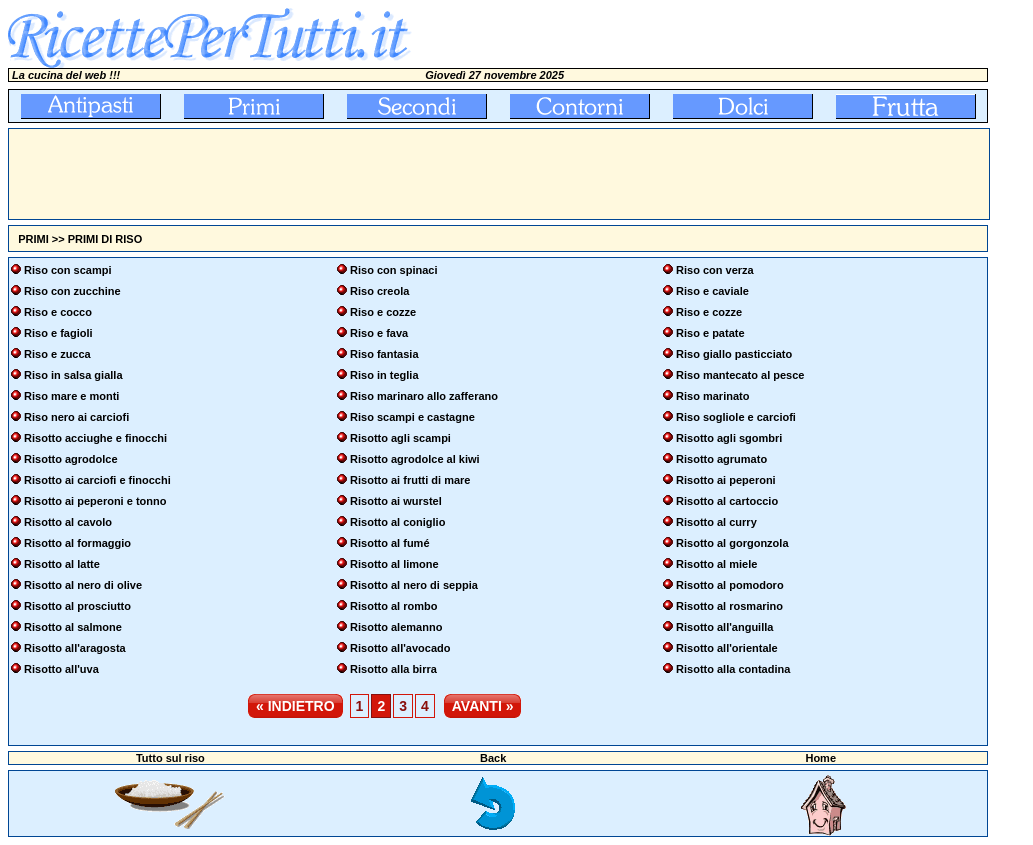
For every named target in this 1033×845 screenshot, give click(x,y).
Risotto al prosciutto (77, 606)
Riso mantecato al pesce (740, 375)
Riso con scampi (67, 270)
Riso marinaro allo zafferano (424, 396)
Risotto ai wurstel (396, 501)
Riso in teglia (384, 375)
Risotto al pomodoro (730, 585)
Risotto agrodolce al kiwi (415, 459)
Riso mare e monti (71, 396)
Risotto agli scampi (400, 438)
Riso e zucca (57, 354)
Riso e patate (710, 333)
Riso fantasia (384, 354)
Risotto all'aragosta (75, 648)
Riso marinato (712, 396)
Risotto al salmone (73, 627)
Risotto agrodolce (71, 459)
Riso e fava (379, 333)
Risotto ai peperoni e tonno (95, 501)
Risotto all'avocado (400, 648)
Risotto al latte (62, 564)
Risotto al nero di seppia (414, 585)
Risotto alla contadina (733, 669)
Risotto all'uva (61, 669)
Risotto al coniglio (397, 522)
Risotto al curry (716, 522)
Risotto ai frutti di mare (410, 480)
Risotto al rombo (393, 606)
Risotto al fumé (389, 543)
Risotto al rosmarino (729, 606)
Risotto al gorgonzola (732, 543)
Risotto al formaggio (77, 543)
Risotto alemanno (396, 627)
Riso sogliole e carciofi (736, 417)
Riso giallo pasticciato (734, 354)
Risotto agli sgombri (729, 438)
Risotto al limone (394, 564)
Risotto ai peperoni (726, 480)
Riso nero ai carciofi (76, 417)
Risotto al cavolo (68, 522)
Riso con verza (715, 270)
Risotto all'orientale (727, 648)
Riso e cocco (58, 312)
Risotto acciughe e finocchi (95, 438)
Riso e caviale (712, 291)
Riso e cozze (383, 312)
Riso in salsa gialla (73, 375)
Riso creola (379, 291)
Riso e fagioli (58, 333)
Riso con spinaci (393, 270)
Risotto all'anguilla (724, 627)
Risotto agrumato (721, 459)
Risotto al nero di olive (83, 585)
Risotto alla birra (393, 669)
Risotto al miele (716, 564)
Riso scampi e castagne (412, 417)
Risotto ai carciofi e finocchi (97, 480)
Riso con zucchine (72, 291)
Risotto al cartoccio (727, 501)
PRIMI (33, 239)
